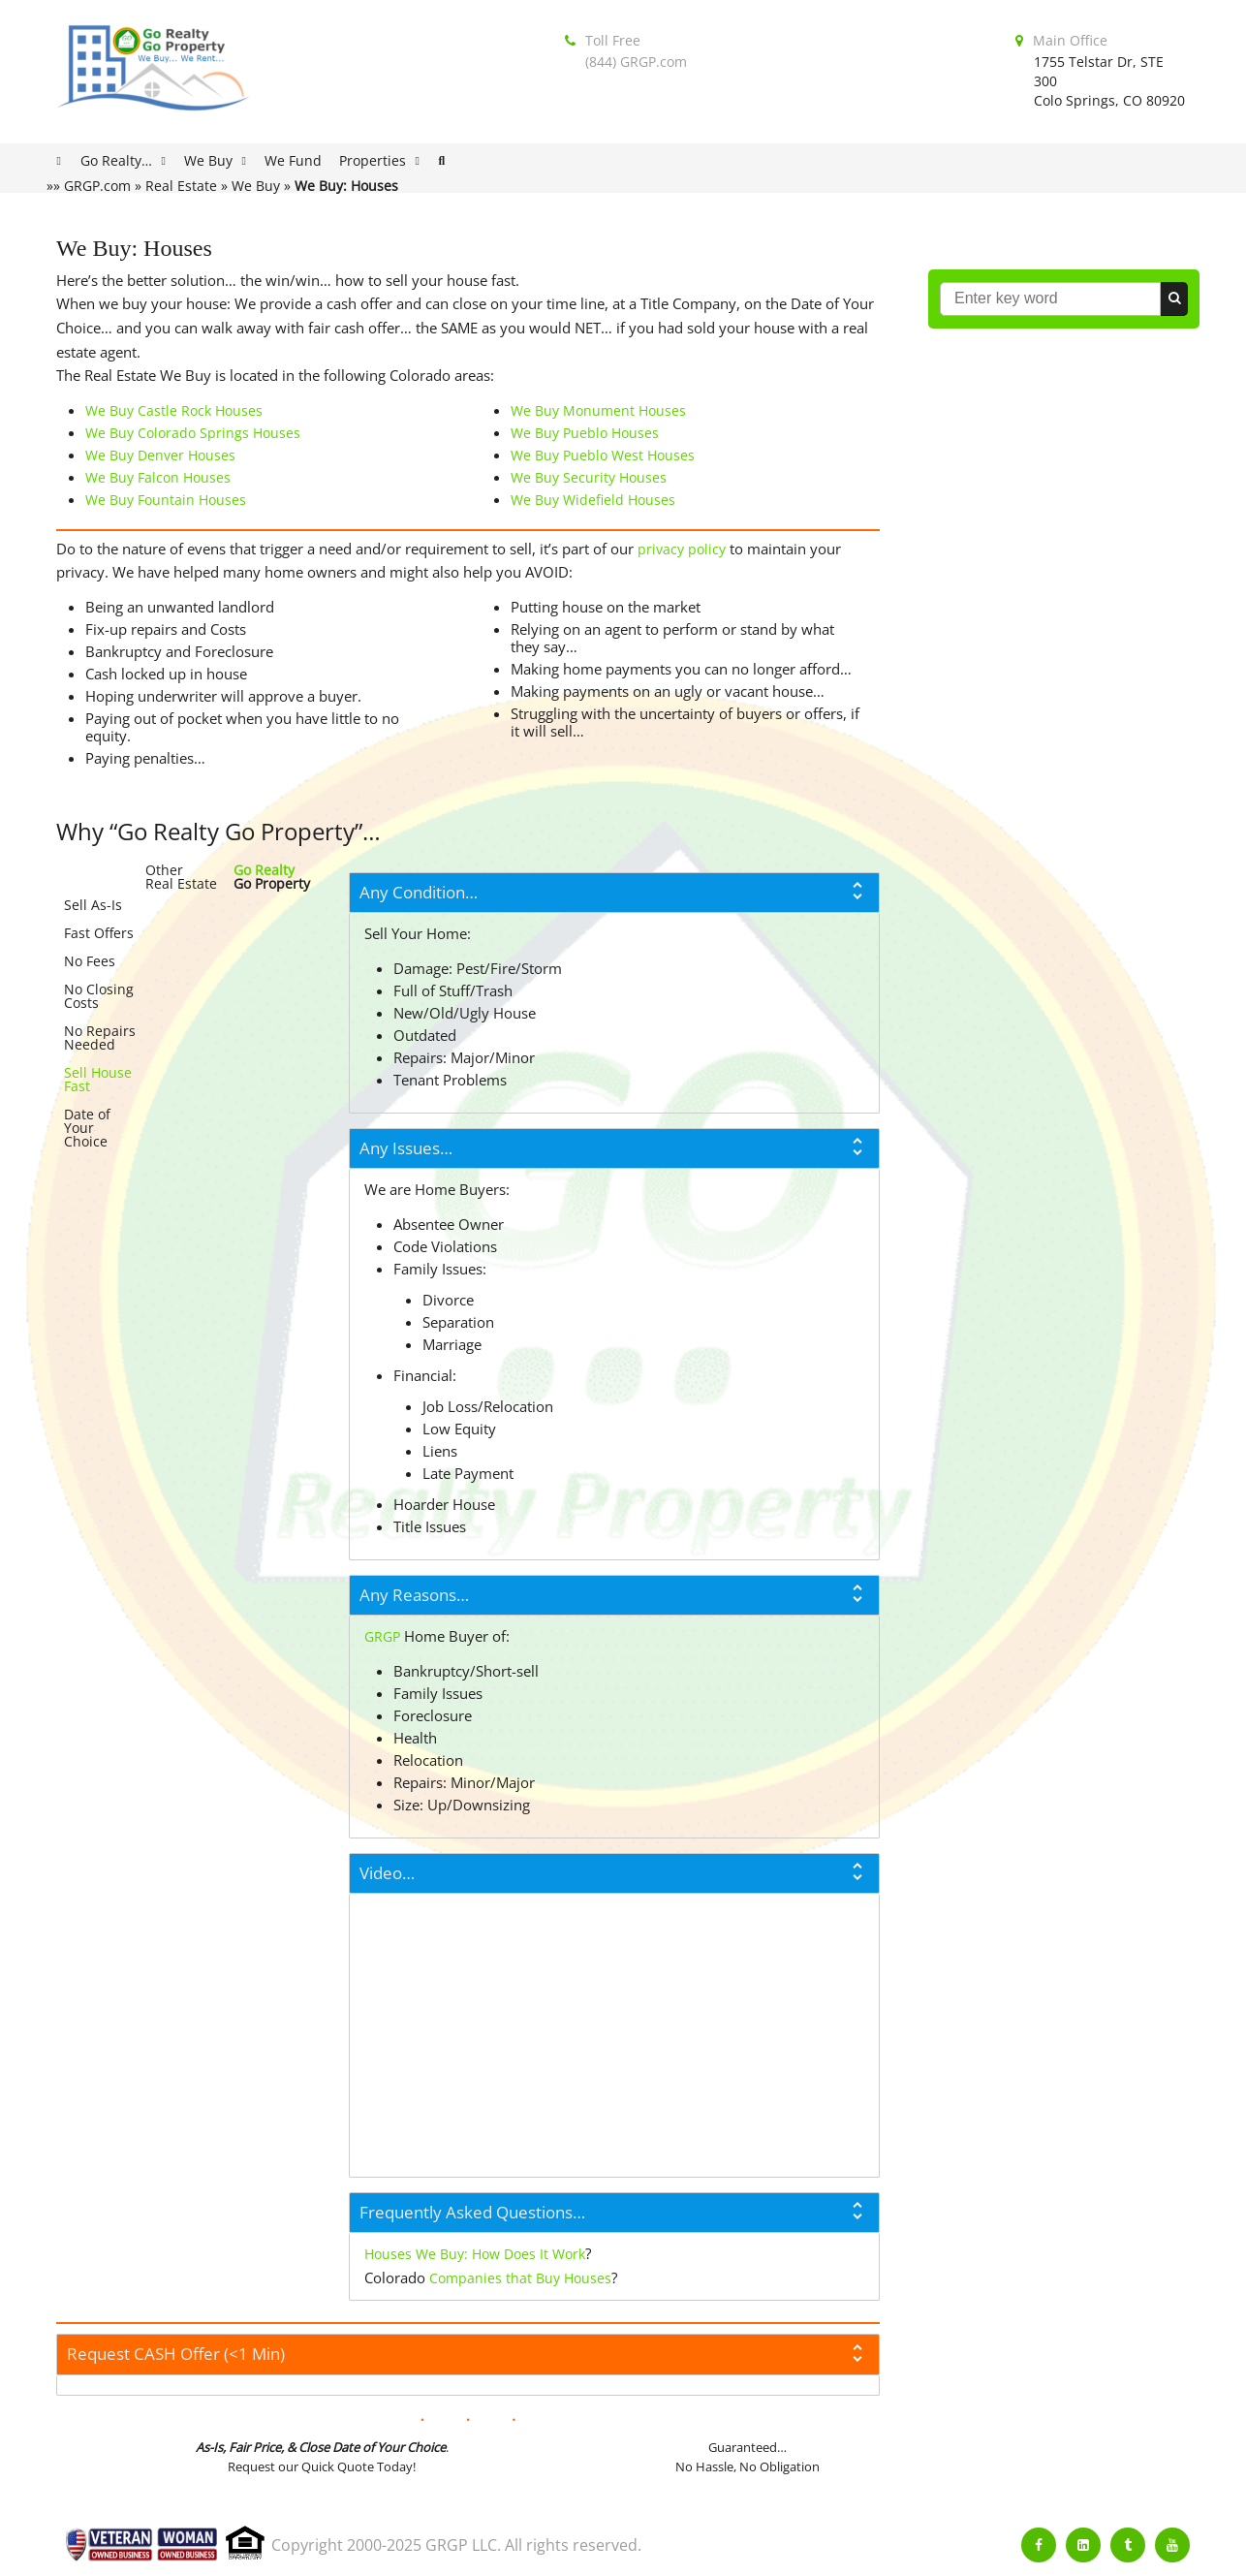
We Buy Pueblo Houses (585, 433)
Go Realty (264, 870)
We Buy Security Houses (589, 477)
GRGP (382, 1636)
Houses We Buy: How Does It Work (474, 2254)
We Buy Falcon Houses (158, 477)
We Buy (256, 185)
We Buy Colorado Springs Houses (192, 433)
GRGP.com (97, 185)
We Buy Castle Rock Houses (174, 410)
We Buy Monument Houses (598, 410)
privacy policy (682, 549)
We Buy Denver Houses (160, 455)
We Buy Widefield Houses (593, 499)
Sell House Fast (98, 1079)
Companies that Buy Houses (520, 2278)
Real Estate (181, 185)
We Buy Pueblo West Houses (603, 455)
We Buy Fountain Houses (165, 499)
